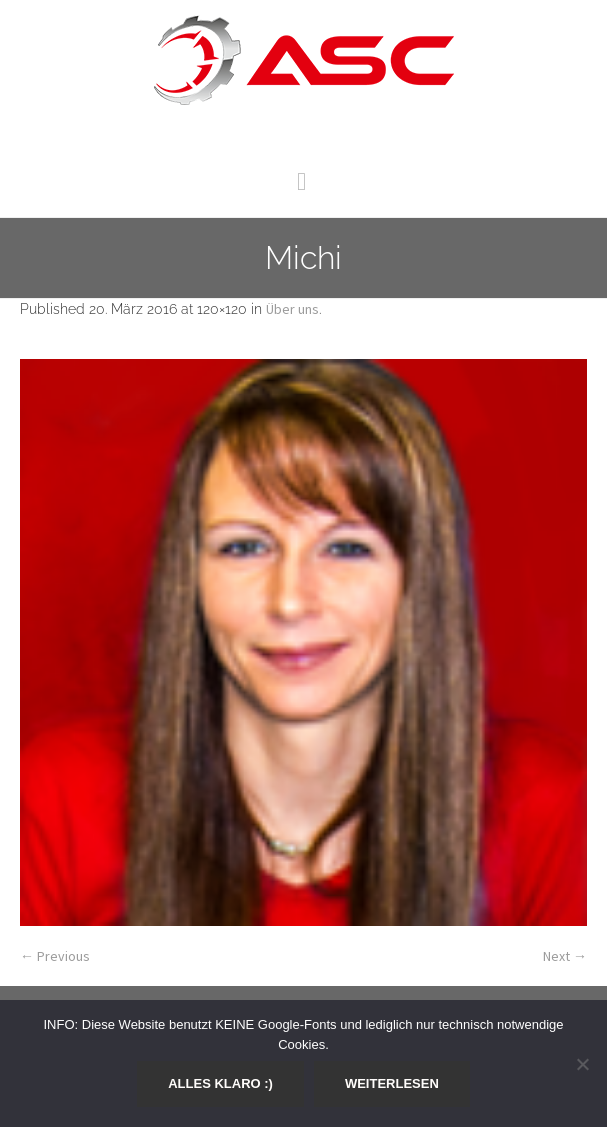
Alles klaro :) (220, 1083)
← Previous (55, 956)
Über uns (292, 309)
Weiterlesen (392, 1083)
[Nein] (582, 1064)
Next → (565, 956)
